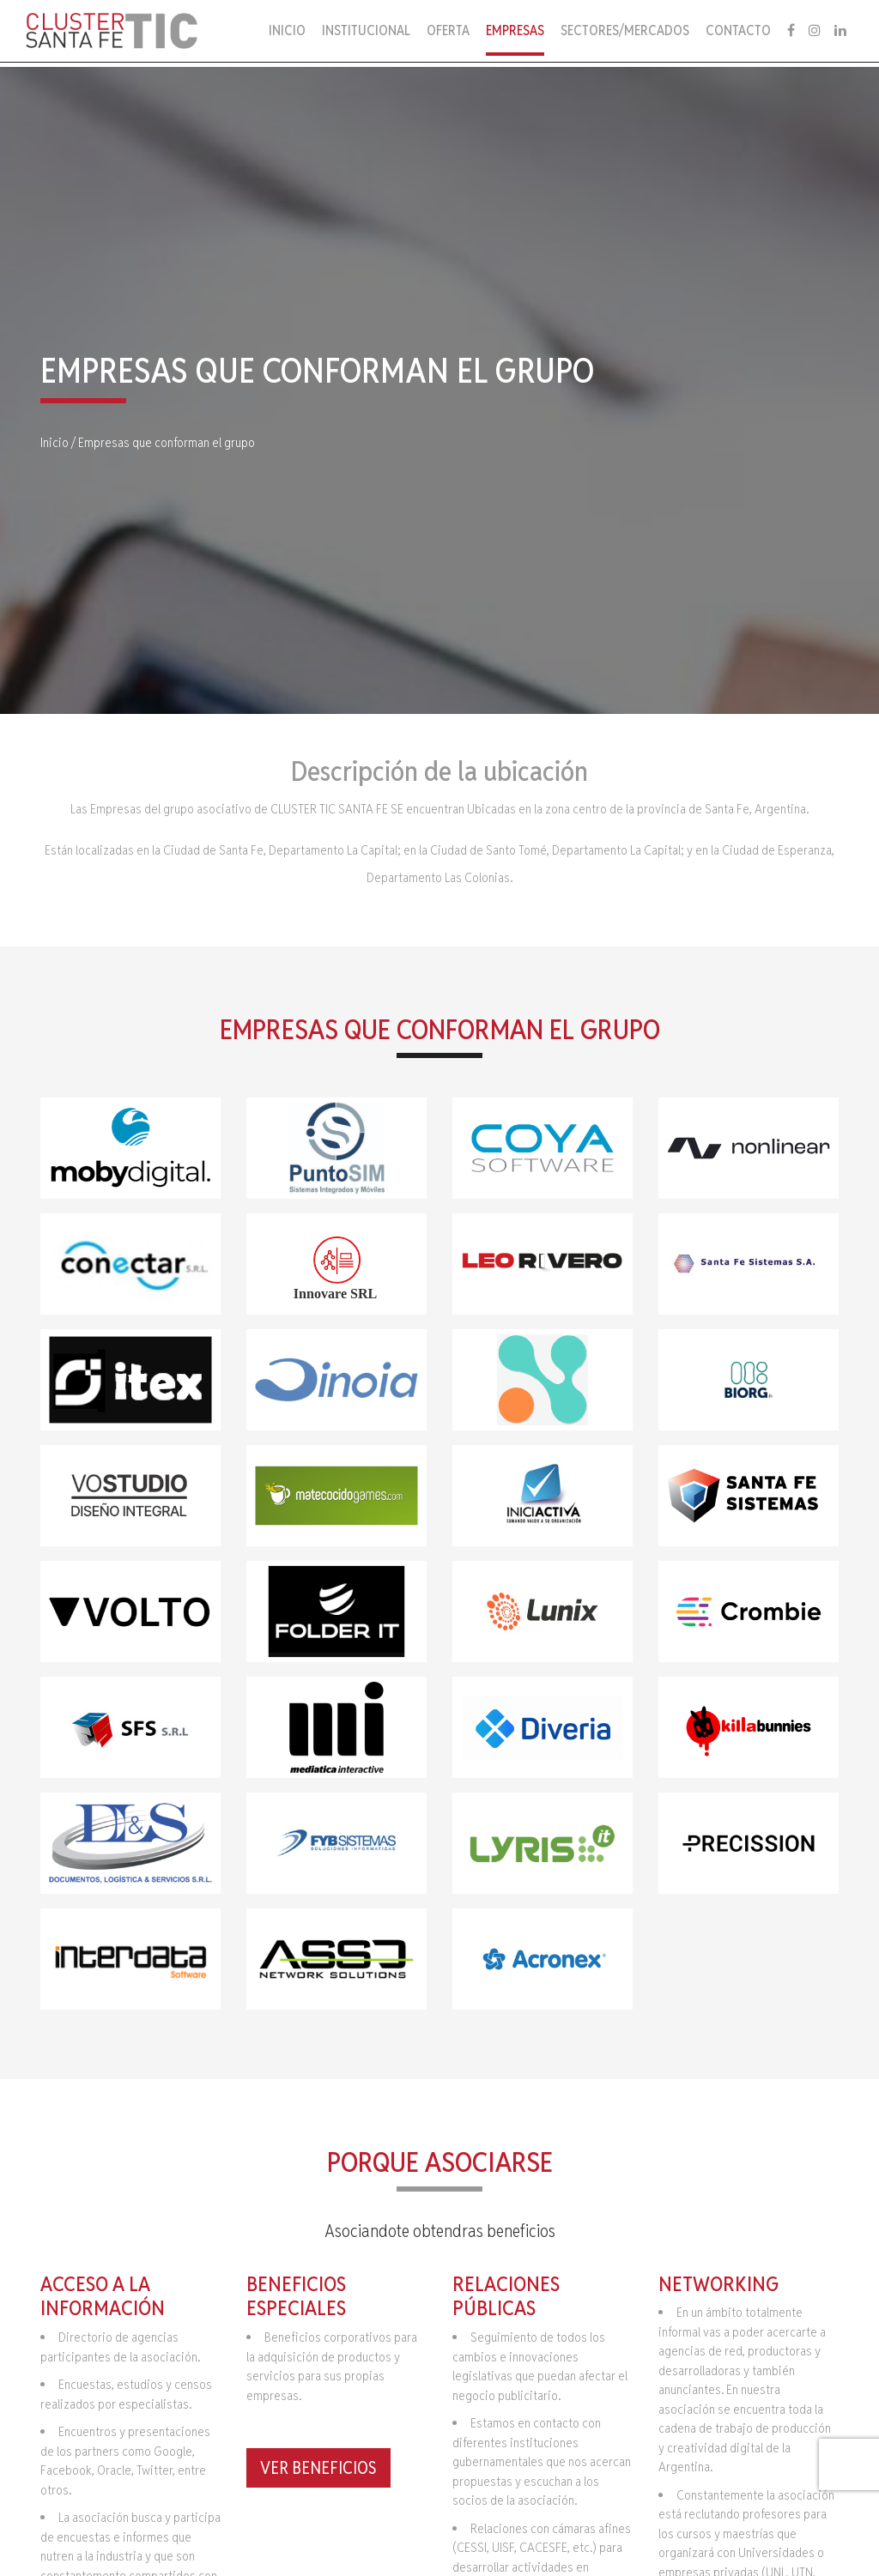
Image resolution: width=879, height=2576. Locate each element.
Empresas (515, 30)
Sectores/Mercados (625, 30)
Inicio (287, 30)
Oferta (448, 30)
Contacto (738, 30)
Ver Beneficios (318, 2468)
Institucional (366, 30)
